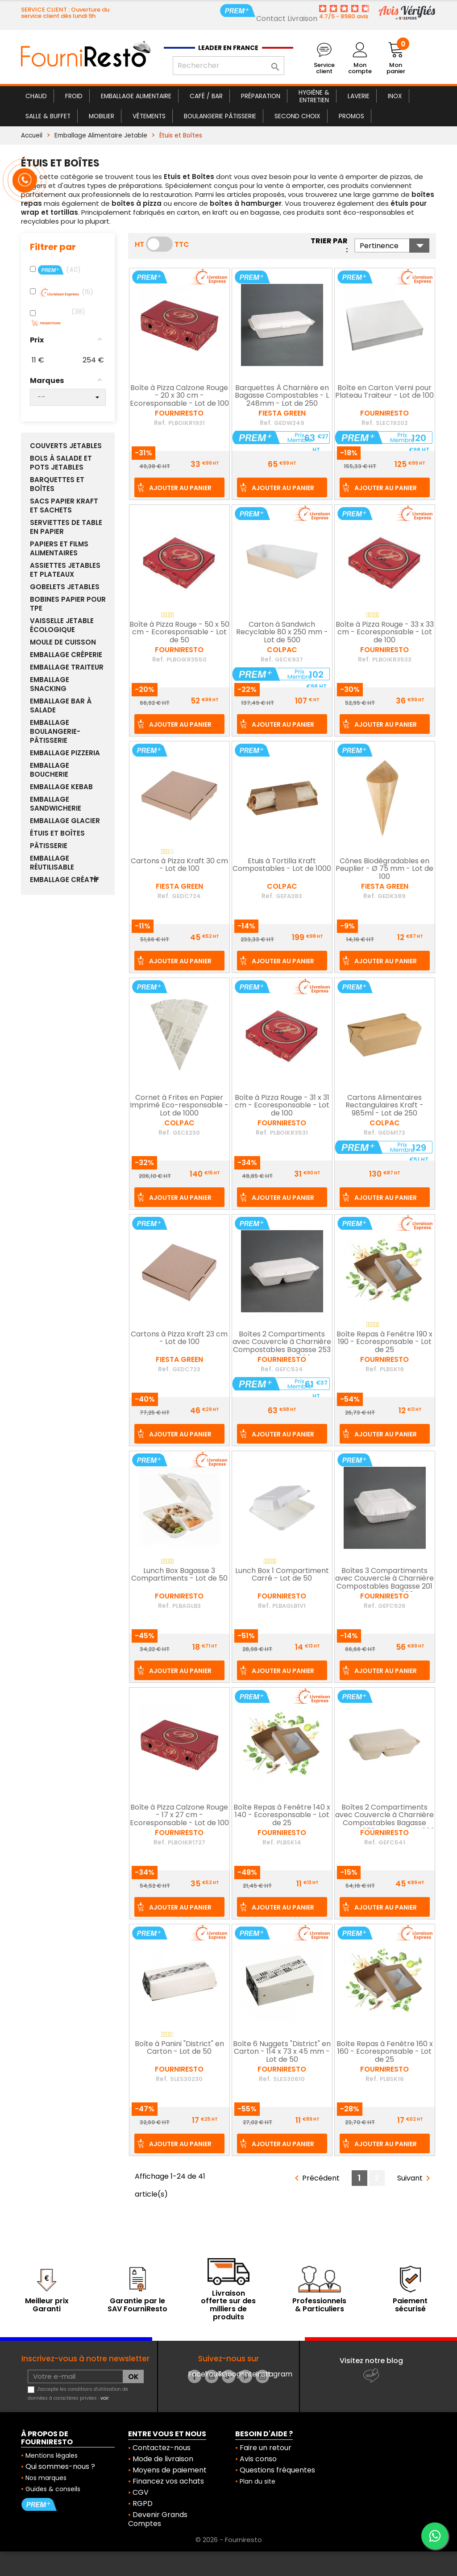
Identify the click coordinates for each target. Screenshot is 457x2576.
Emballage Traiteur (67, 667)
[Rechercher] (228, 65)
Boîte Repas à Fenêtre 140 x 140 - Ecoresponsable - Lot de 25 (281, 1815)
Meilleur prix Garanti (47, 2305)
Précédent (315, 2178)
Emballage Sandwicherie (55, 804)
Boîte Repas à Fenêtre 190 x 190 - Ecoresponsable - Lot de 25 (384, 1342)
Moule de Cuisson (63, 642)
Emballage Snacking (49, 684)
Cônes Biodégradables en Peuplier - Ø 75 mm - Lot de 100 (384, 869)
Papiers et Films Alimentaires (59, 549)
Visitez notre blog (371, 2360)
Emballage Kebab (61, 786)
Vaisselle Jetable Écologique (62, 625)
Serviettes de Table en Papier (66, 527)
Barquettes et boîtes (57, 484)
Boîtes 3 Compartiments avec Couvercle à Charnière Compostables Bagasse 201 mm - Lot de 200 (384, 1583)
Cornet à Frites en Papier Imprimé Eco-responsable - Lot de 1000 (179, 1106)
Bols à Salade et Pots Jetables (61, 463)
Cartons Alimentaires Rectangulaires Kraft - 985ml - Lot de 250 (384, 1106)
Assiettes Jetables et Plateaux (65, 570)
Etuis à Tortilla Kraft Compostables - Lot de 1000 (282, 865)
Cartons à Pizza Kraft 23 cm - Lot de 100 (179, 1338)
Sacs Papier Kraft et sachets (64, 506)
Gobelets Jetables (65, 587)
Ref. (160, 422)
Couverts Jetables (66, 445)
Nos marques (45, 2477)
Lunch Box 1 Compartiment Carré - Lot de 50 (282, 1575)
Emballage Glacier (65, 820)
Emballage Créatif (64, 879)
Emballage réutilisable (52, 863)
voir (104, 2398)
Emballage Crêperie (66, 654)
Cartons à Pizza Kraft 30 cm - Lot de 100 (179, 865)
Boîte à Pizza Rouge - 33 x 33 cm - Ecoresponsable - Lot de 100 (385, 632)
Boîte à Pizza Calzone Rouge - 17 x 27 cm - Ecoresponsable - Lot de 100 (179, 1815)
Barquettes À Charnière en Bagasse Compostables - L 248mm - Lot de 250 (282, 396)
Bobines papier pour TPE (68, 604)
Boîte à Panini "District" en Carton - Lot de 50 (179, 2048)
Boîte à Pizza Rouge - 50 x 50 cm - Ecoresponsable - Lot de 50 (179, 632)
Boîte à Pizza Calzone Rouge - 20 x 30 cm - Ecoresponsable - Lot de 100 (179, 396)
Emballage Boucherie (49, 770)
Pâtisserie (48, 845)
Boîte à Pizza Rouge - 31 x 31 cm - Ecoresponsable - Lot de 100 (282, 1106)
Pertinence (394, 245)
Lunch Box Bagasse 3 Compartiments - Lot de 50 (179, 1575)
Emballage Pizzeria (65, 753)
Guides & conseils (52, 2488)
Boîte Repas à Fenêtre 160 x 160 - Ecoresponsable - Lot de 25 (385, 2052)
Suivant (415, 2178)
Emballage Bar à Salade (60, 706)
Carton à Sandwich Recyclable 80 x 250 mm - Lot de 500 (282, 632)
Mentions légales (51, 2455)
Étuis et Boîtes (57, 833)
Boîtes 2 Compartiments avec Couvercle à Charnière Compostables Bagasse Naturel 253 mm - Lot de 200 (385, 1819)
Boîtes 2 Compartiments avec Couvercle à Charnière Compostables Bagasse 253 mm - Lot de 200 (282, 1346)
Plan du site (257, 2481)
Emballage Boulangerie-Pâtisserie (55, 731)
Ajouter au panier (180, 487)
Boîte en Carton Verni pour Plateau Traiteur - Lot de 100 (384, 392)
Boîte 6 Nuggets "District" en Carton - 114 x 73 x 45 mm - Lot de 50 (282, 2052)
